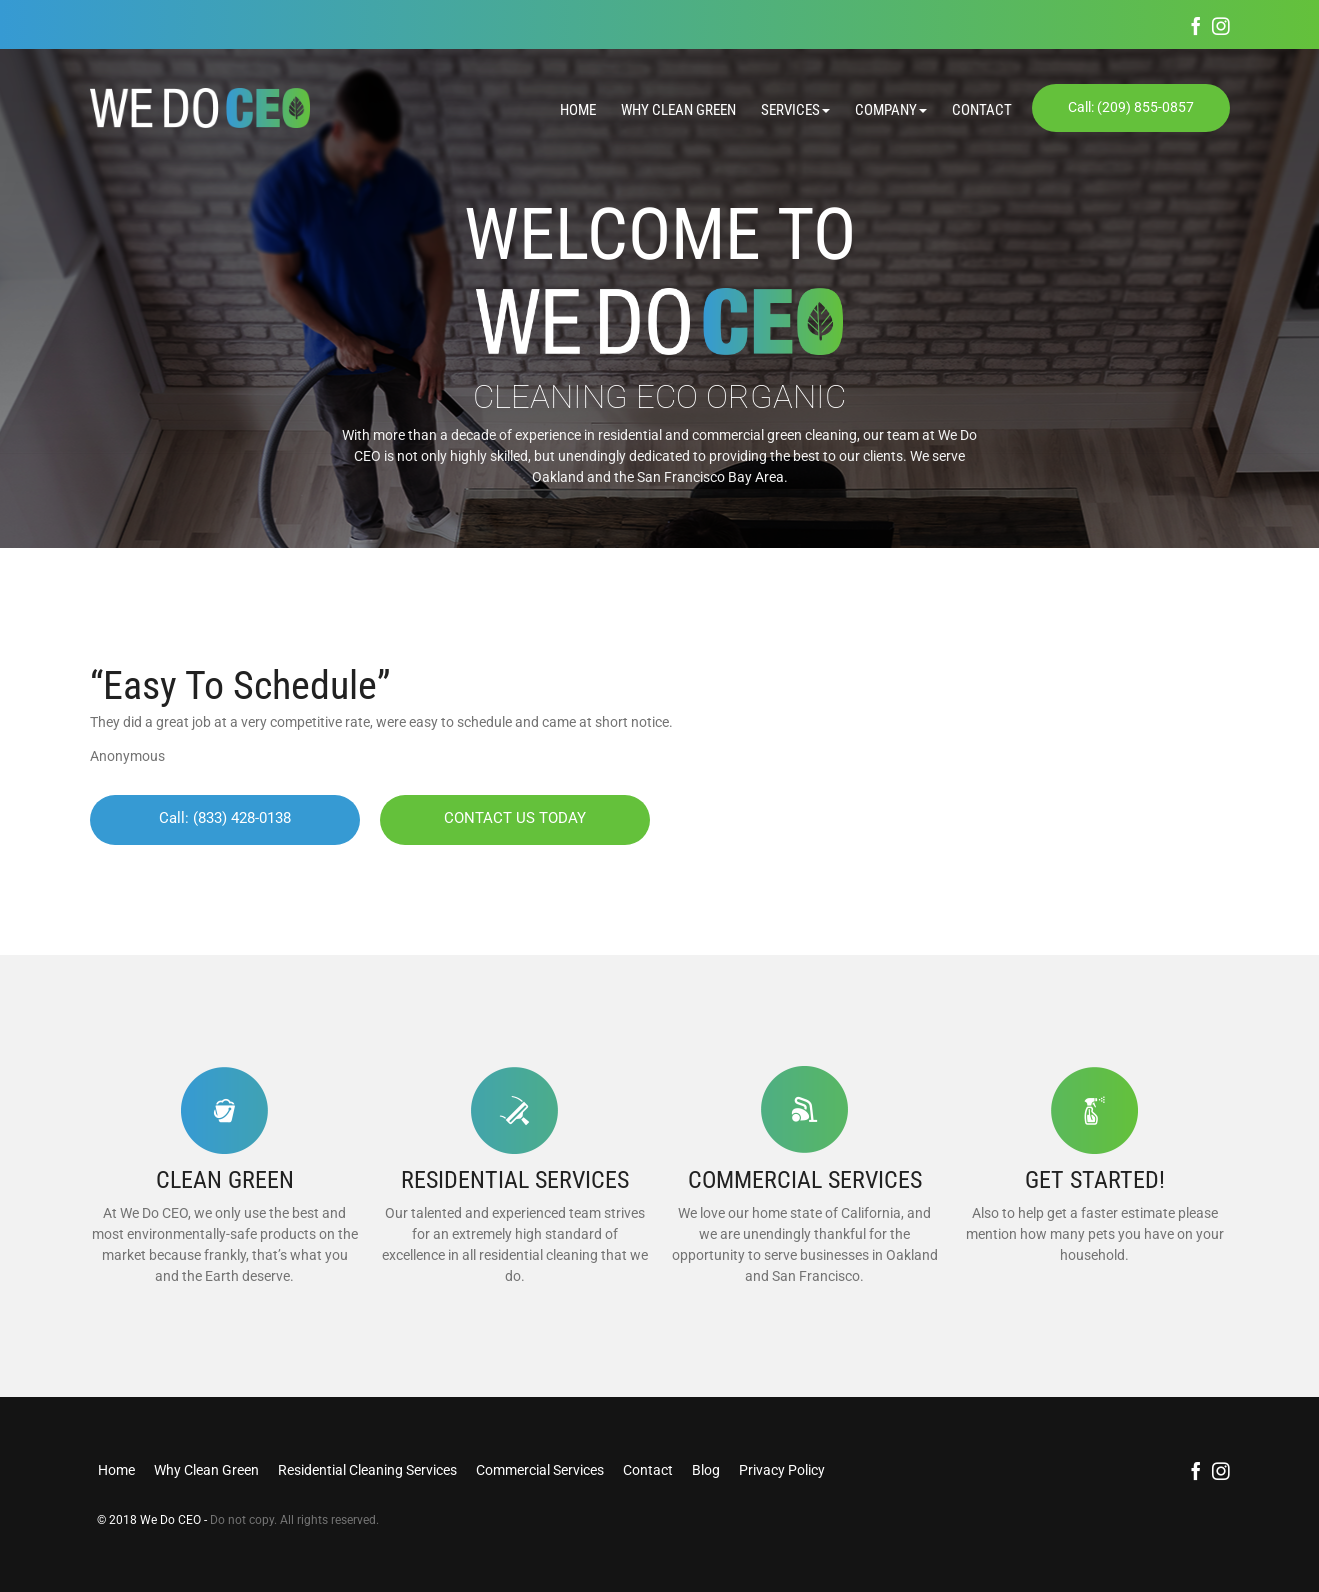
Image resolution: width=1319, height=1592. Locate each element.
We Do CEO (172, 1520)
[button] (783, 110)
